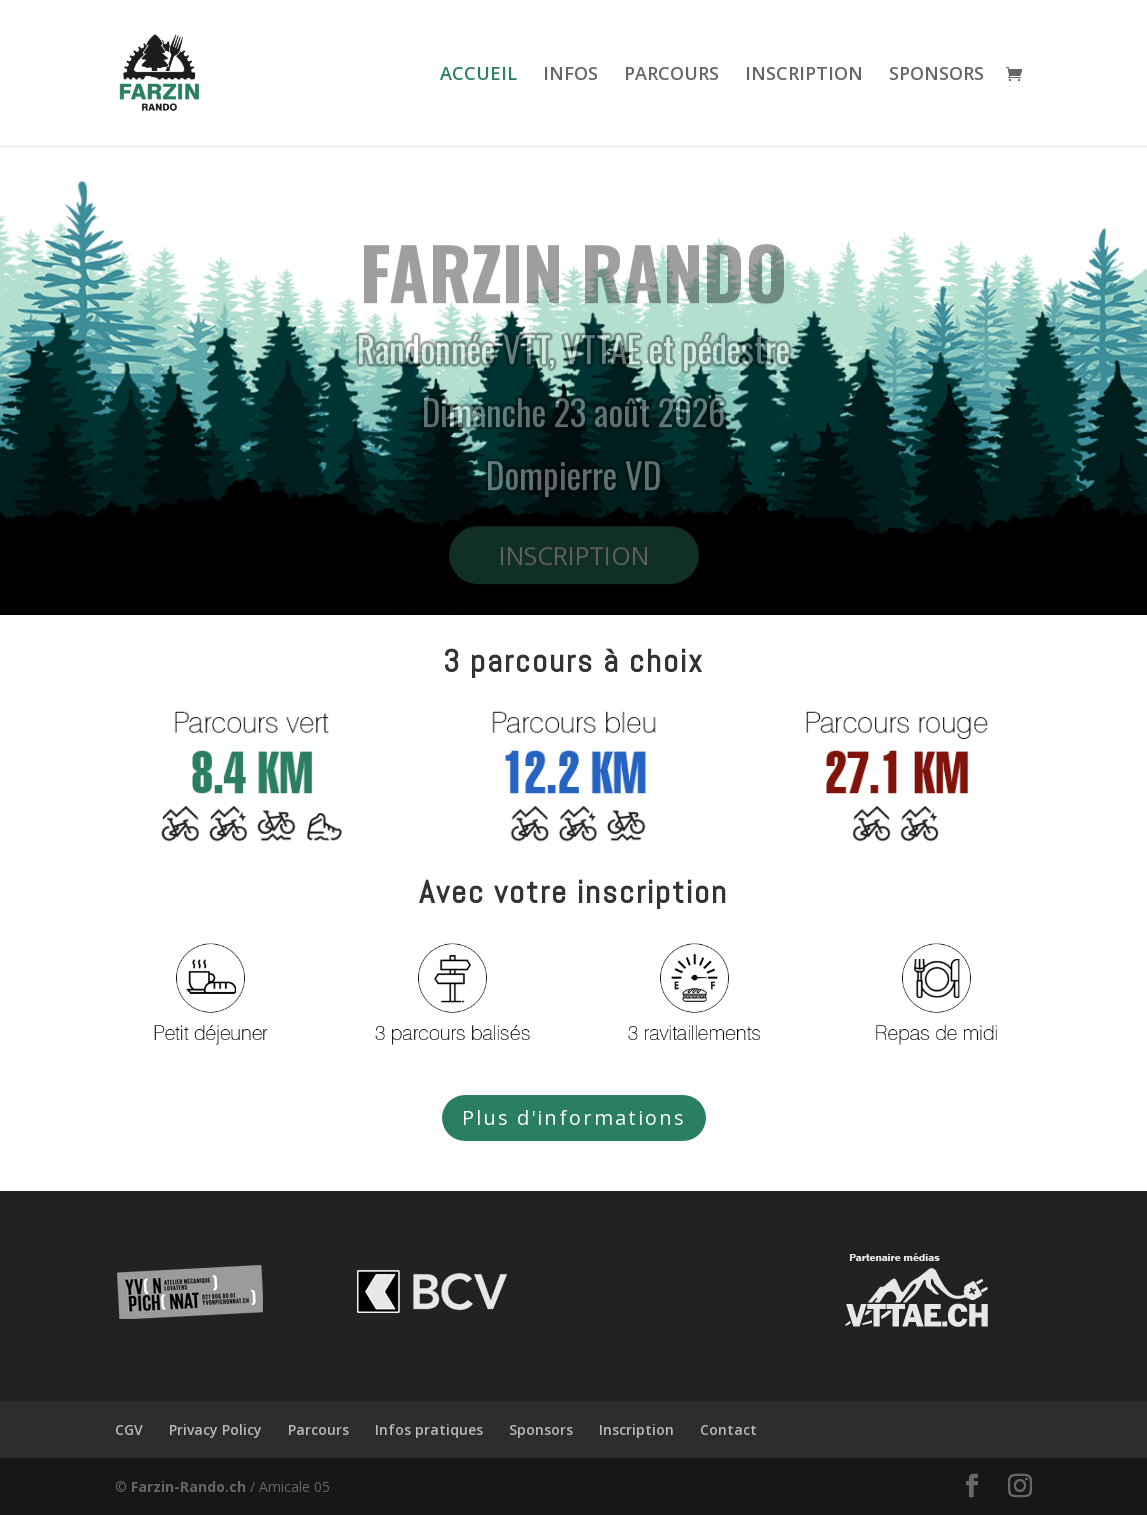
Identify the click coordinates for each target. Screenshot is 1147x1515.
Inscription (636, 1429)
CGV (129, 1429)
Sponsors (541, 1429)
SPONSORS (936, 75)
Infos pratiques (429, 1429)
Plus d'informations (574, 1117)
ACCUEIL (478, 75)
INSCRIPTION (804, 75)
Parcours (318, 1429)
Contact (728, 1429)
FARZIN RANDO (574, 286)
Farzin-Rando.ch (188, 1486)
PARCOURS (671, 75)
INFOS (570, 75)
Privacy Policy (215, 1429)
